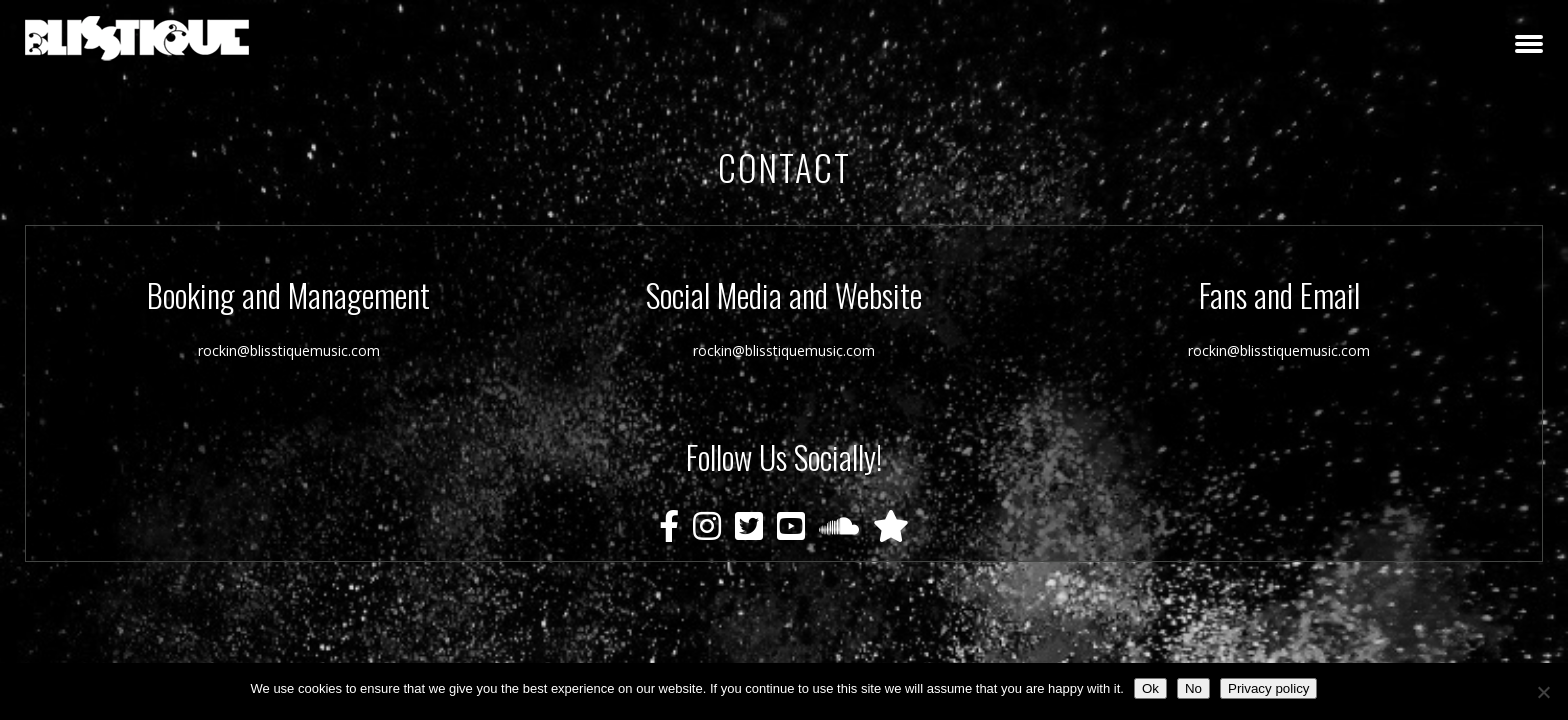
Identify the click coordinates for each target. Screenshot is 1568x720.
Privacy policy (1268, 688)
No (1193, 688)
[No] (1543, 692)
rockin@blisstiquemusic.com (289, 350)
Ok (1150, 688)
